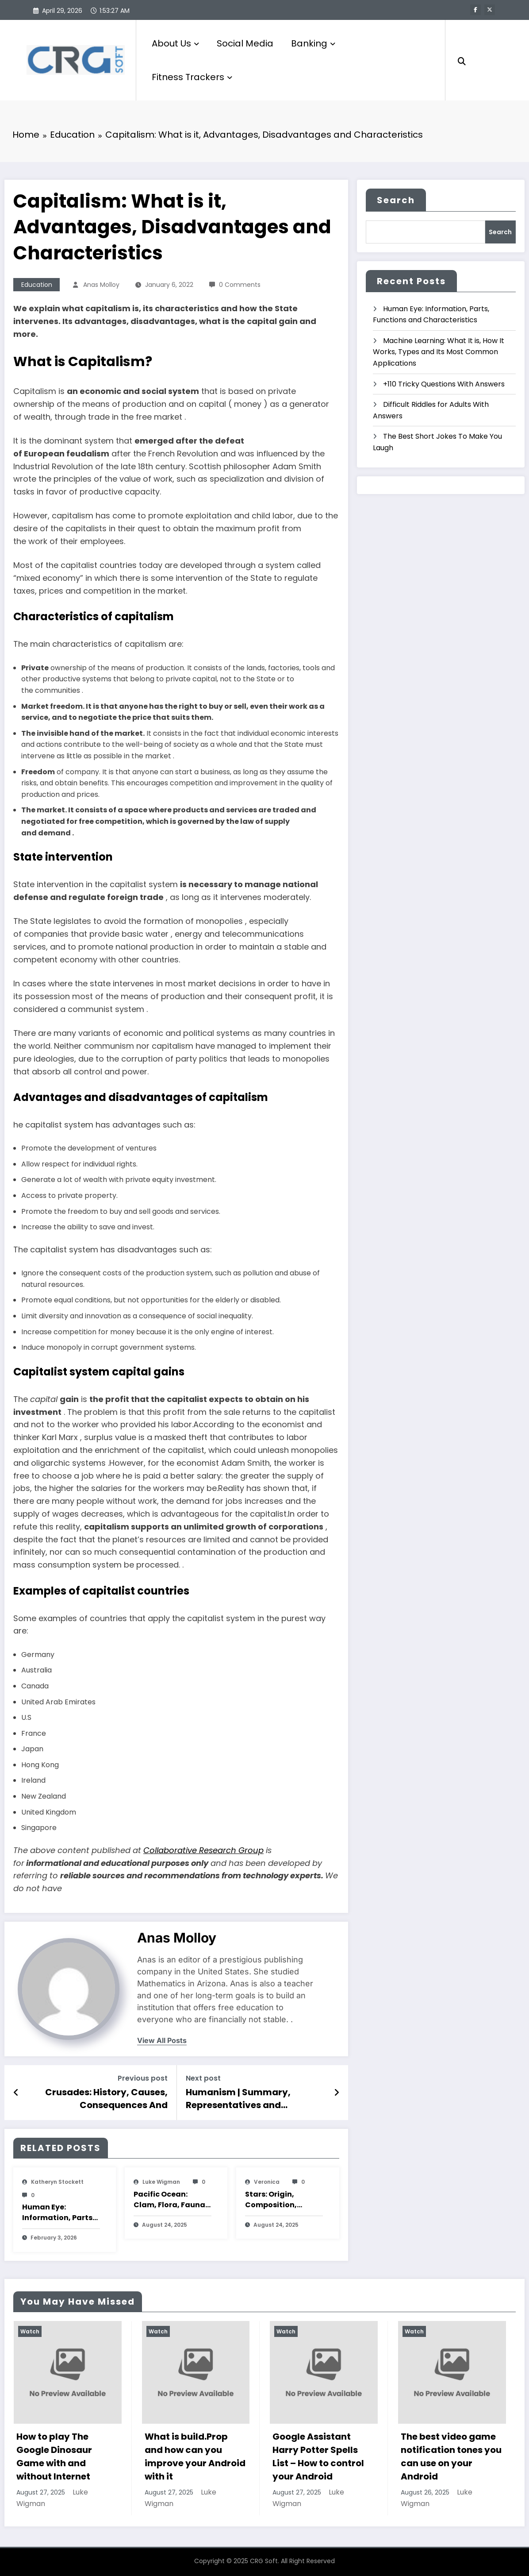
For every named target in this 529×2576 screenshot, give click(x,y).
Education (36, 284)
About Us (175, 43)
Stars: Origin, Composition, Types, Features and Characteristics (283, 2199)
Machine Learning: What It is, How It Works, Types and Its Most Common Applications (438, 352)
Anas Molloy (101, 284)
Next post (203, 2078)
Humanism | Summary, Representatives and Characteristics (238, 2098)
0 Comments (240, 284)
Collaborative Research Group (203, 1850)
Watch (29, 2331)
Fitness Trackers (192, 77)
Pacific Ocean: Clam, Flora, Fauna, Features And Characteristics (170, 2199)
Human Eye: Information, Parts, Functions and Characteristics (58, 2212)
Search (396, 200)
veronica (267, 2182)
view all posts (162, 2040)
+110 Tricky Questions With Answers (444, 384)
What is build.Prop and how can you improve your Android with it (195, 2456)
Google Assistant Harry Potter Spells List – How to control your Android (318, 2456)
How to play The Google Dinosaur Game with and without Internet (54, 2456)
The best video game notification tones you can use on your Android (451, 2456)
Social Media (245, 43)
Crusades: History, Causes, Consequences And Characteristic (106, 2098)
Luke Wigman (161, 2182)
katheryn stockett (57, 2182)
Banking (313, 43)
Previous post (143, 2078)
